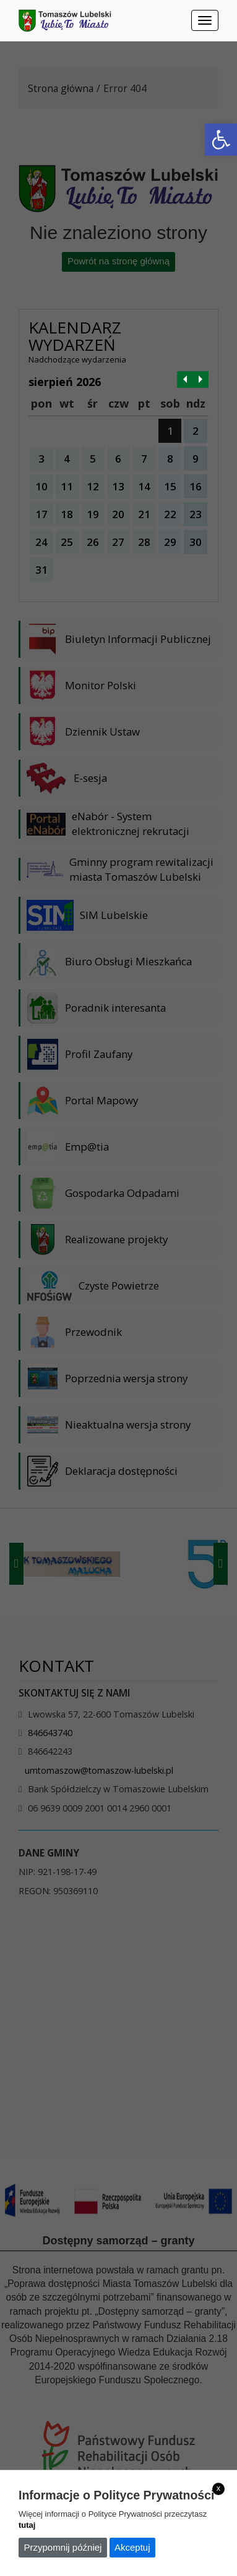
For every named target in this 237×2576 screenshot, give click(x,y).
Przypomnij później (63, 2547)
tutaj (27, 2525)
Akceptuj (132, 2547)
